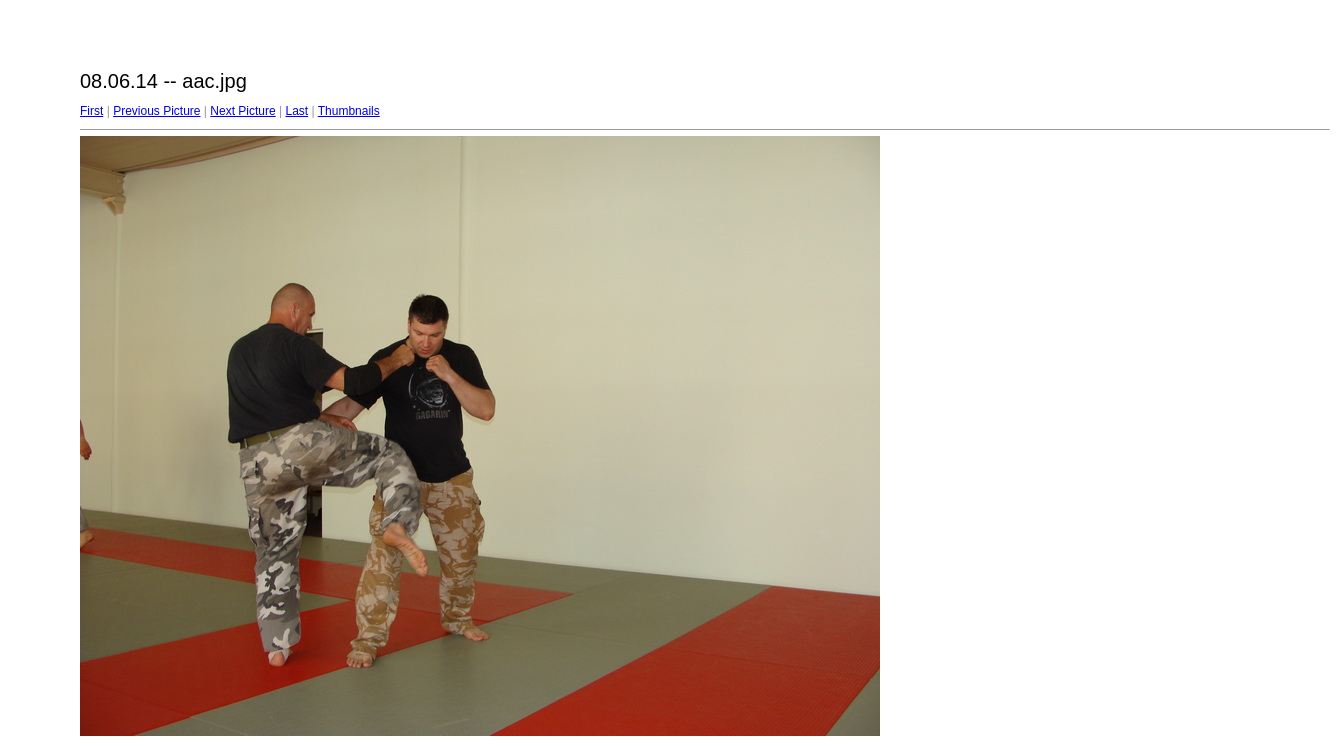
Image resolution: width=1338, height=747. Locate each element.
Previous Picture (156, 111)
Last (296, 111)
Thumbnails (349, 111)
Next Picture (242, 111)
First (91, 111)
